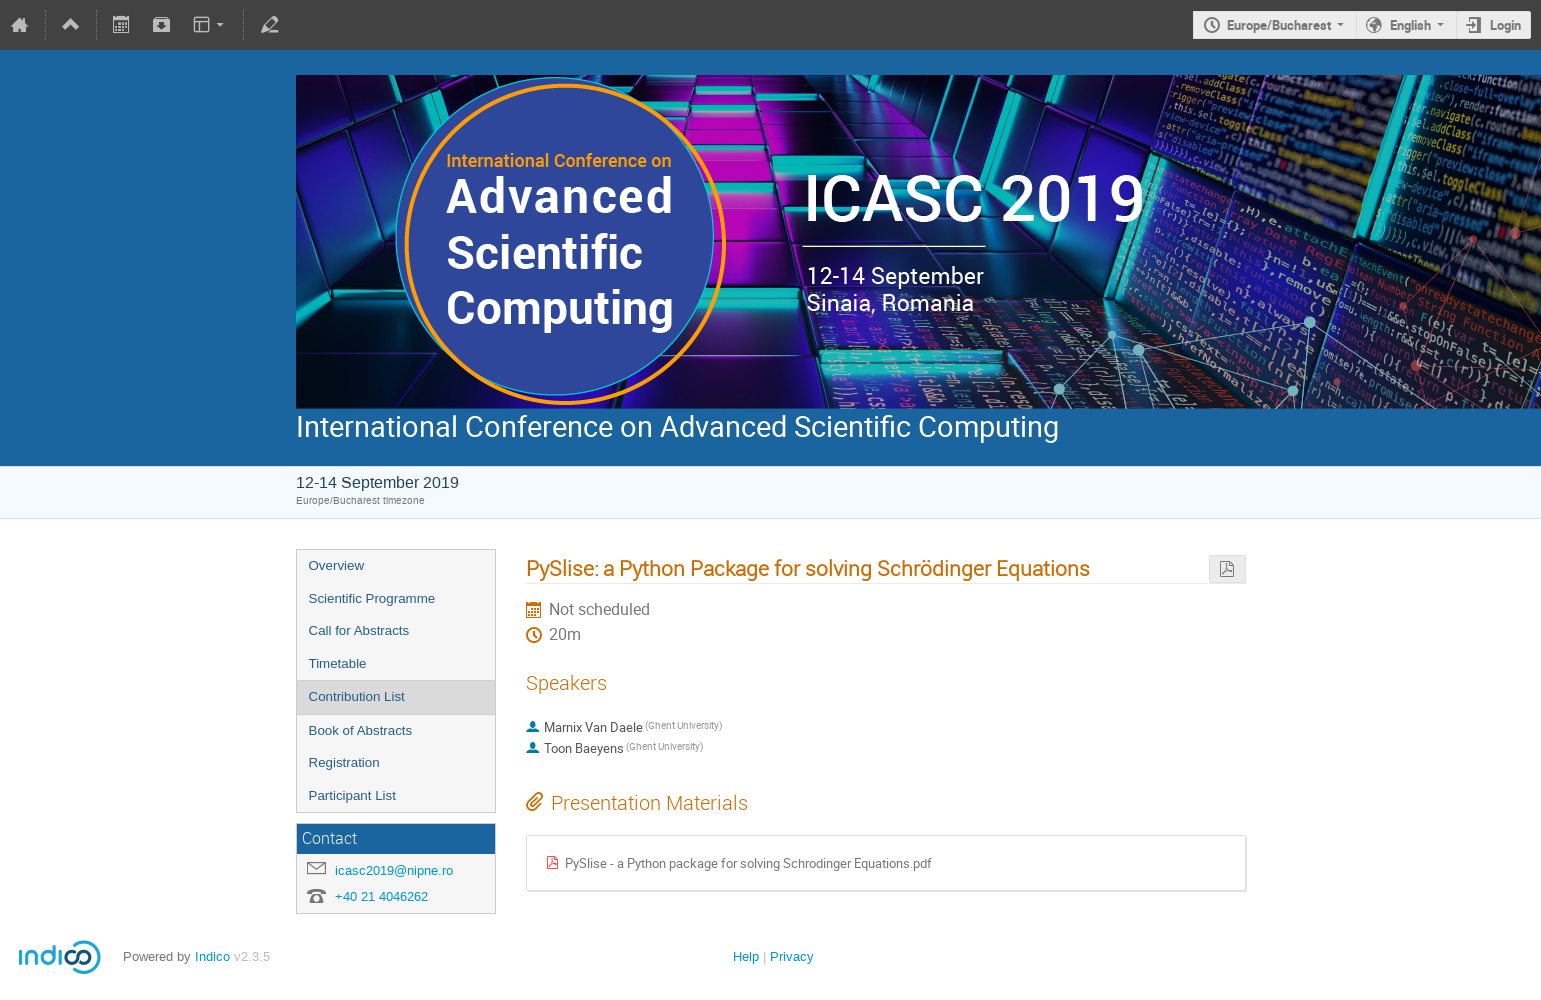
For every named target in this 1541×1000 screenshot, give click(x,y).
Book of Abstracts (361, 730)
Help (746, 956)
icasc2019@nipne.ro (394, 870)
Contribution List (357, 696)
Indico (212, 956)
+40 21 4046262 (381, 896)
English (1410, 25)
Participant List (352, 795)
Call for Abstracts (359, 630)
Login (1505, 25)
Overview (337, 565)
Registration (344, 762)
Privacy (792, 956)
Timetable (338, 663)
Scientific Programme (372, 598)
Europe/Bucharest (1279, 25)
